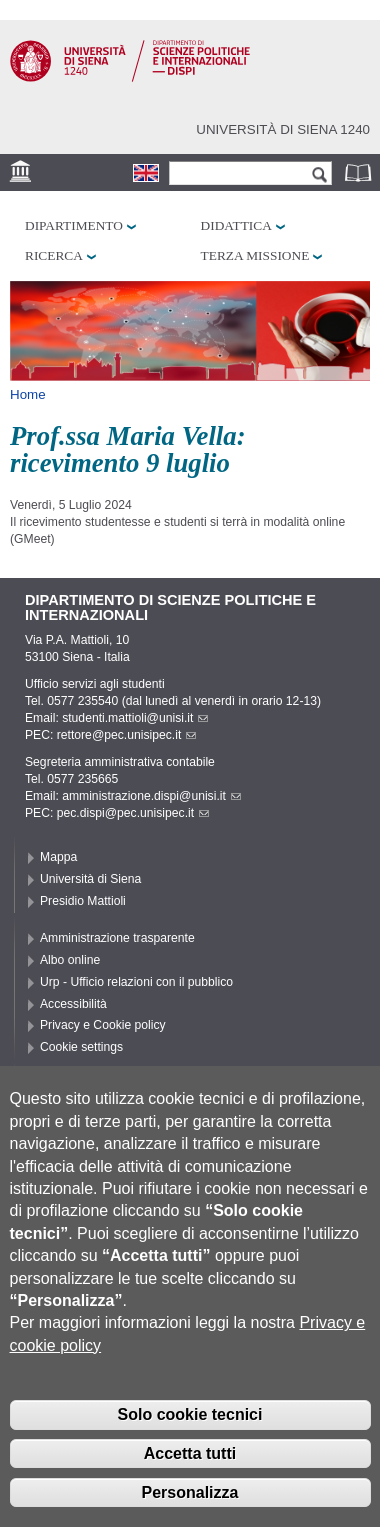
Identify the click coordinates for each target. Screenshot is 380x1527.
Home (28, 394)
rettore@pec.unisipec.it (127, 735)
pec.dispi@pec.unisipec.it (133, 813)
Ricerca (54, 255)
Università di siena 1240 (283, 129)
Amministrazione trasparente (117, 938)
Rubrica (360, 172)
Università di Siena (90, 879)
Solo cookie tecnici (190, 1449)
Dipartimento (74, 225)
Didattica (236, 225)
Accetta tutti (190, 1488)
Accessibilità (73, 1004)
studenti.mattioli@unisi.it (135, 718)
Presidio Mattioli (83, 901)
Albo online (70, 960)
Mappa (58, 857)
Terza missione (255, 255)
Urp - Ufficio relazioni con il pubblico (136, 982)
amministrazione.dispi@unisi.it (151, 796)
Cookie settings (81, 1047)
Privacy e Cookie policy (103, 1025)
